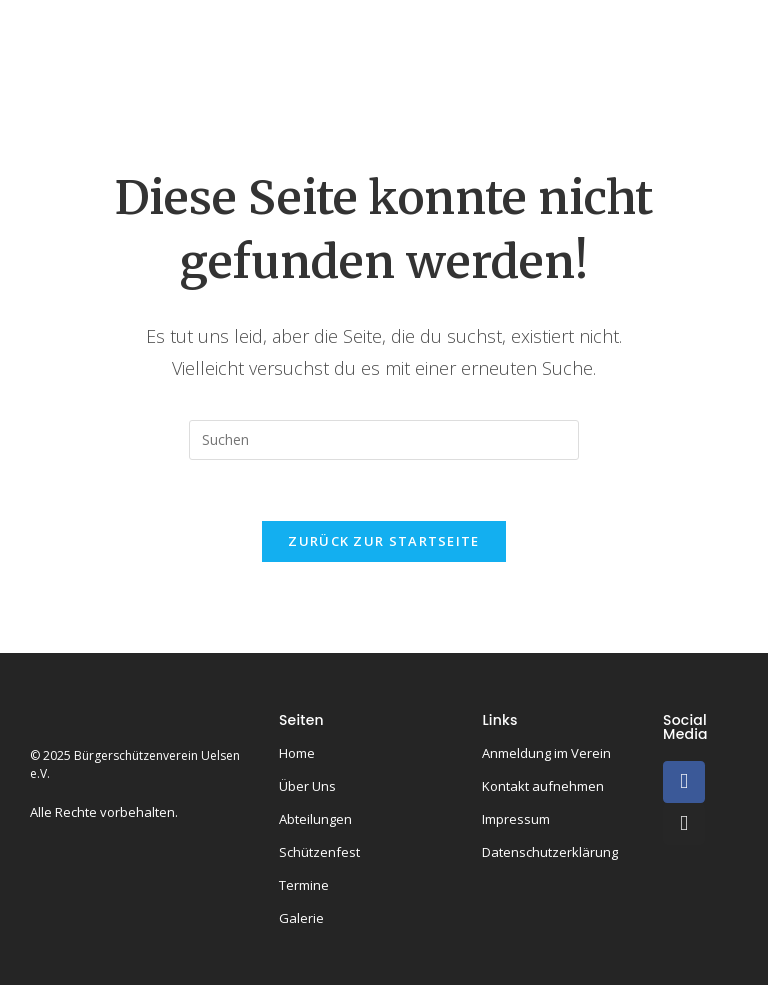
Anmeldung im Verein (546, 753)
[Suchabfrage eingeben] (384, 440)
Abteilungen (417, 28)
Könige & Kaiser (560, 28)
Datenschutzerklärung (550, 852)
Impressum (516, 819)
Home (204, 28)
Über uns (296, 28)
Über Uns (307, 786)
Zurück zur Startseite (383, 541)
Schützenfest (319, 852)
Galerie (469, 86)
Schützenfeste (249, 86)
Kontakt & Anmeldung (617, 86)
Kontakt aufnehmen (543, 786)
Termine (374, 86)
